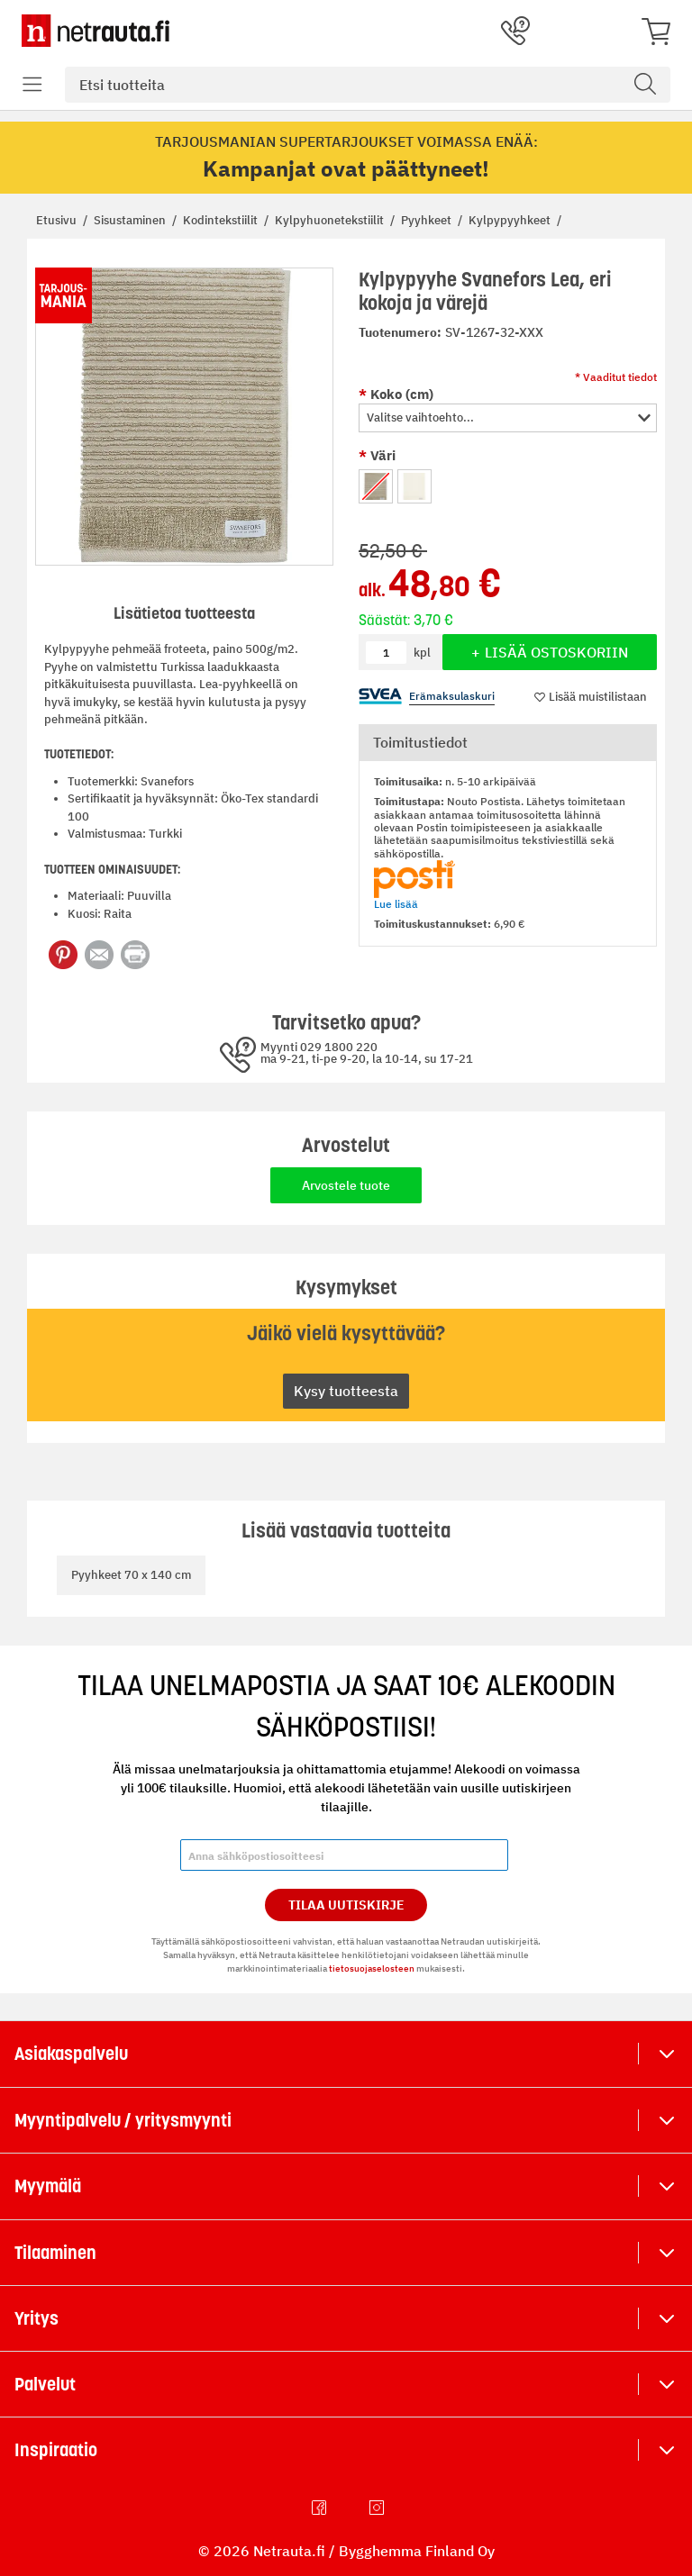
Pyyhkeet (427, 220)
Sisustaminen (131, 220)
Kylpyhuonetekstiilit (331, 220)
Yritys (36, 2318)
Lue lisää (396, 904)
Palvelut (45, 2384)
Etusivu (57, 220)
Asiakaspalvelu (71, 2053)
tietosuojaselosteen (371, 1968)
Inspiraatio (55, 2450)
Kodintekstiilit (221, 220)
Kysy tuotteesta (346, 1391)
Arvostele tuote (346, 1185)
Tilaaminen (55, 2252)
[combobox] (367, 85)
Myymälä (47, 2186)
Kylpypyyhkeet (511, 220)
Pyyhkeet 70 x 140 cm (131, 1575)
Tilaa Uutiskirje (346, 1905)
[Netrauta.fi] (95, 30)
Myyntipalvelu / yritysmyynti (123, 2120)
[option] (376, 486)
